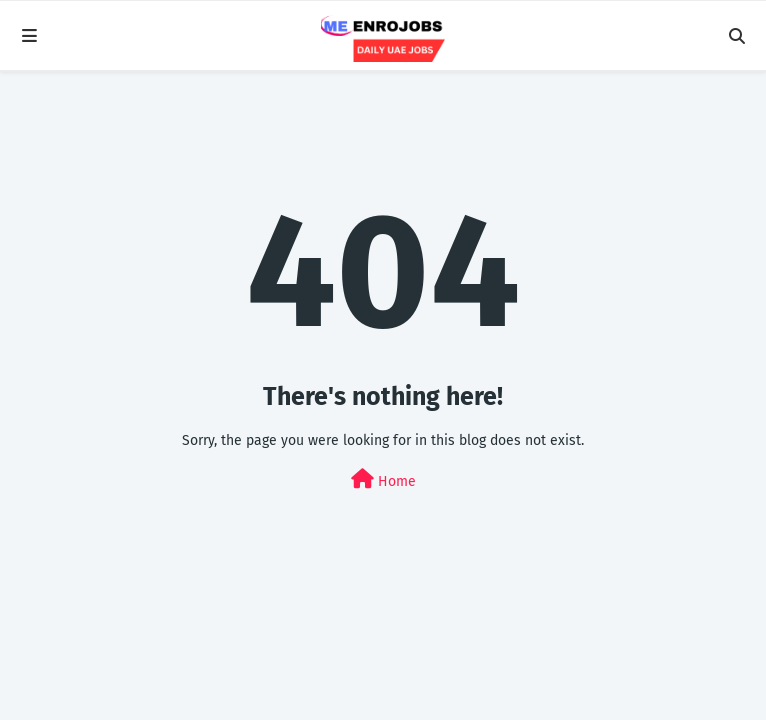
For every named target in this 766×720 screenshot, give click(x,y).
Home (383, 479)
